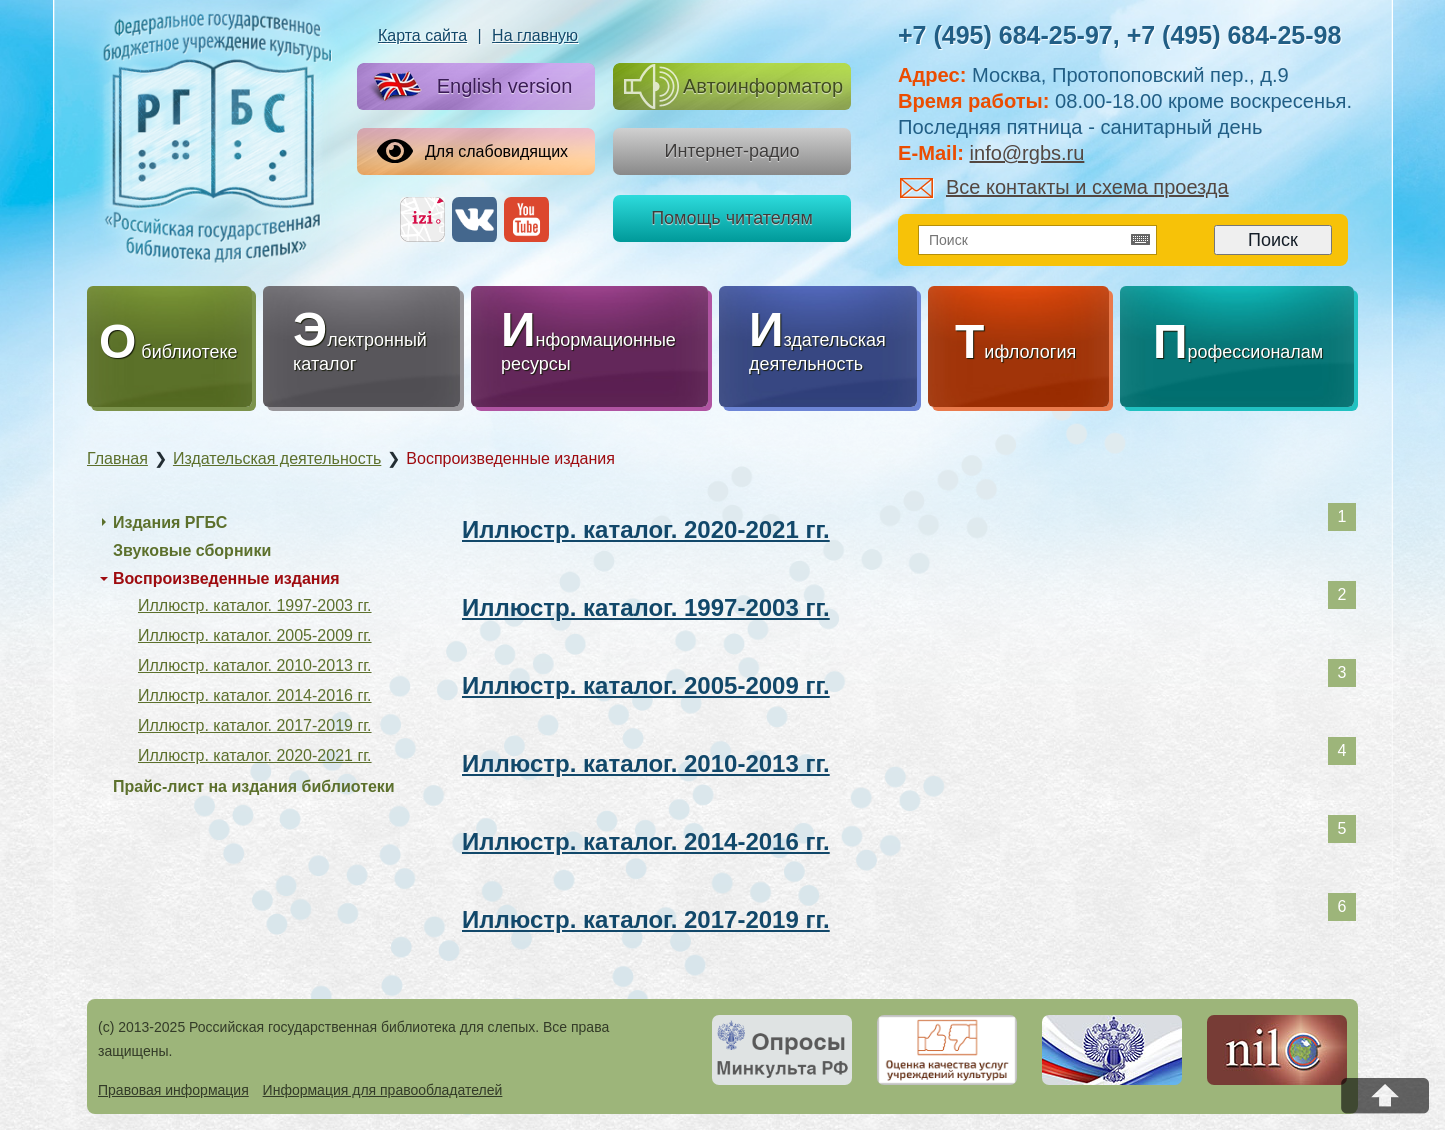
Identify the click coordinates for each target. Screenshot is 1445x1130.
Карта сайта (422, 35)
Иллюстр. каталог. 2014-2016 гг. (646, 841)
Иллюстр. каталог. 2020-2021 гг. (646, 529)
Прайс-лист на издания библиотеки (254, 786)
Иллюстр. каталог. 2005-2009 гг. (646, 685)
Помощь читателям (732, 218)
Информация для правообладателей (383, 1090)
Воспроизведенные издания (226, 578)
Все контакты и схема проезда (1064, 187)
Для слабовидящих (472, 151)
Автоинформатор (733, 86)
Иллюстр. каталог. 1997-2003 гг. (646, 607)
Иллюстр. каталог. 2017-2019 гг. (646, 919)
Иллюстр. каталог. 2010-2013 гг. (646, 763)
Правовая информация (173, 1090)
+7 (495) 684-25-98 (1234, 35)
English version (469, 87)
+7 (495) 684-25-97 (1005, 35)
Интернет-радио (731, 151)
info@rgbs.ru (1027, 153)
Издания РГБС (170, 522)
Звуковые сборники (192, 550)
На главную (535, 35)
